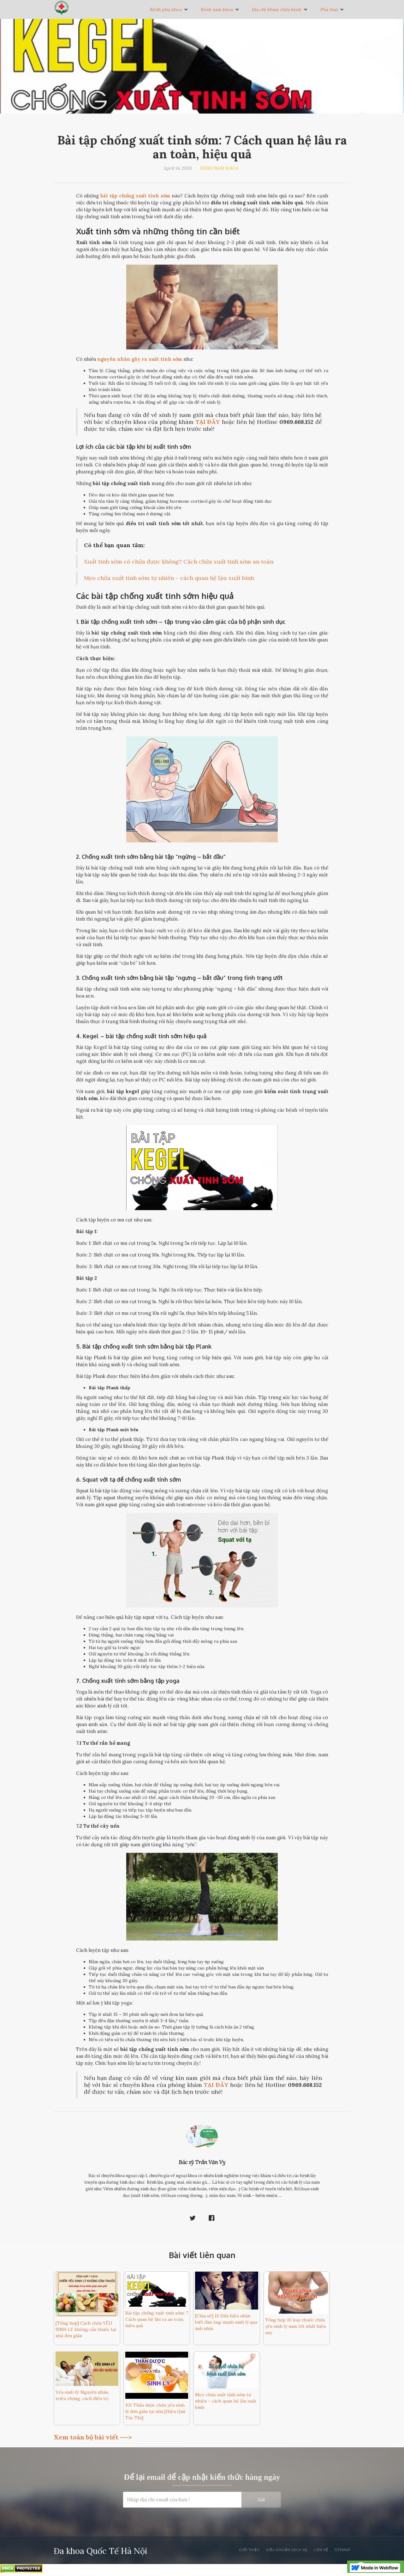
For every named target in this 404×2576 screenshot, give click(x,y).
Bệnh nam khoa (217, 9)
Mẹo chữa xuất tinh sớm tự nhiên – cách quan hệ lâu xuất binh (169, 578)
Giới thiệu (249, 2550)
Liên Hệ (321, 2550)
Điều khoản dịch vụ (286, 2550)
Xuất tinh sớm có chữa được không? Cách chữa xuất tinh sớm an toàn (178, 561)
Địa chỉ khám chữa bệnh (276, 9)
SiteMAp (342, 2550)
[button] (169, 9)
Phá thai (329, 9)
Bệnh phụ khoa (166, 9)
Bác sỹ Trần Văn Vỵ (202, 2162)
